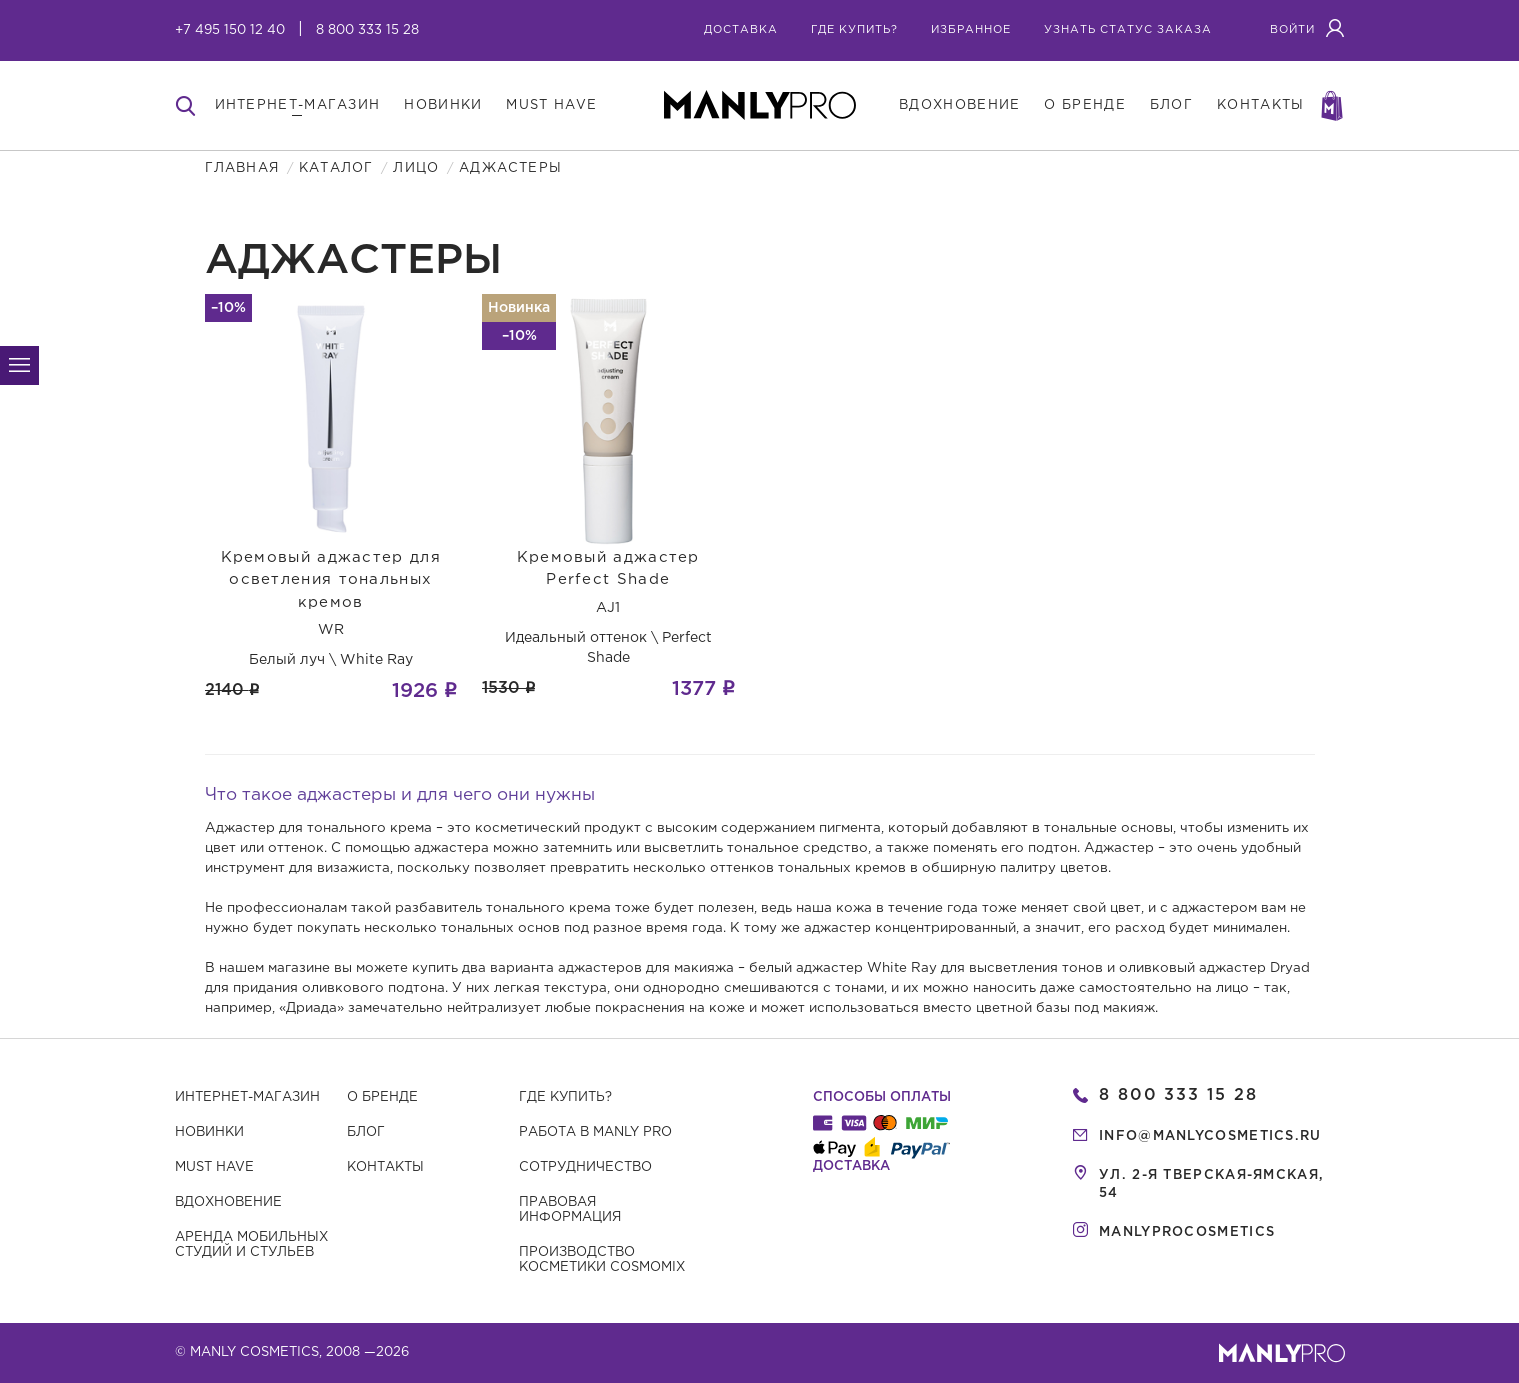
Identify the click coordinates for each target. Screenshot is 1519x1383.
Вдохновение (228, 1202)
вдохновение (959, 105)
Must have (214, 1167)
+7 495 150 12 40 (230, 30)
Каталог (336, 168)
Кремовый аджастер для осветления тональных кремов (331, 580)
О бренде (382, 1097)
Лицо (416, 168)
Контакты (385, 1167)
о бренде (1084, 105)
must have (551, 105)
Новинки (209, 1132)
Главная (242, 168)
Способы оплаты (882, 1097)
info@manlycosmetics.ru (1210, 1136)
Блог (366, 1132)
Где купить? (565, 1097)
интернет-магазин (298, 105)
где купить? (854, 30)
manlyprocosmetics (1187, 1232)
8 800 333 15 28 (367, 30)
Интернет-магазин (247, 1097)
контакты (1260, 105)
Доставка (741, 30)
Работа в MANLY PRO (595, 1132)
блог (1171, 105)
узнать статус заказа (1128, 30)
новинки (443, 105)
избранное (971, 30)
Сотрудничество (585, 1167)
